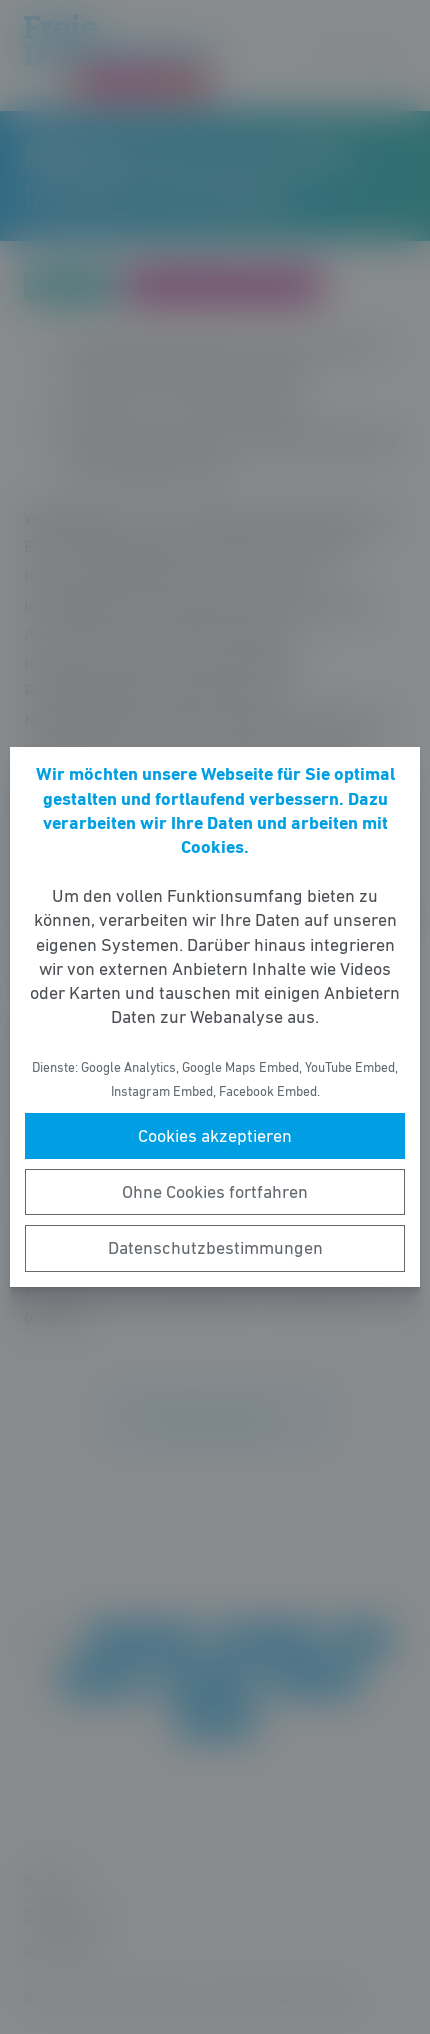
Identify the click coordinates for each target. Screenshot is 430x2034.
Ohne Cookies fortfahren (215, 1192)
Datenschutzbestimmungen (215, 1248)
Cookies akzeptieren (215, 1136)
